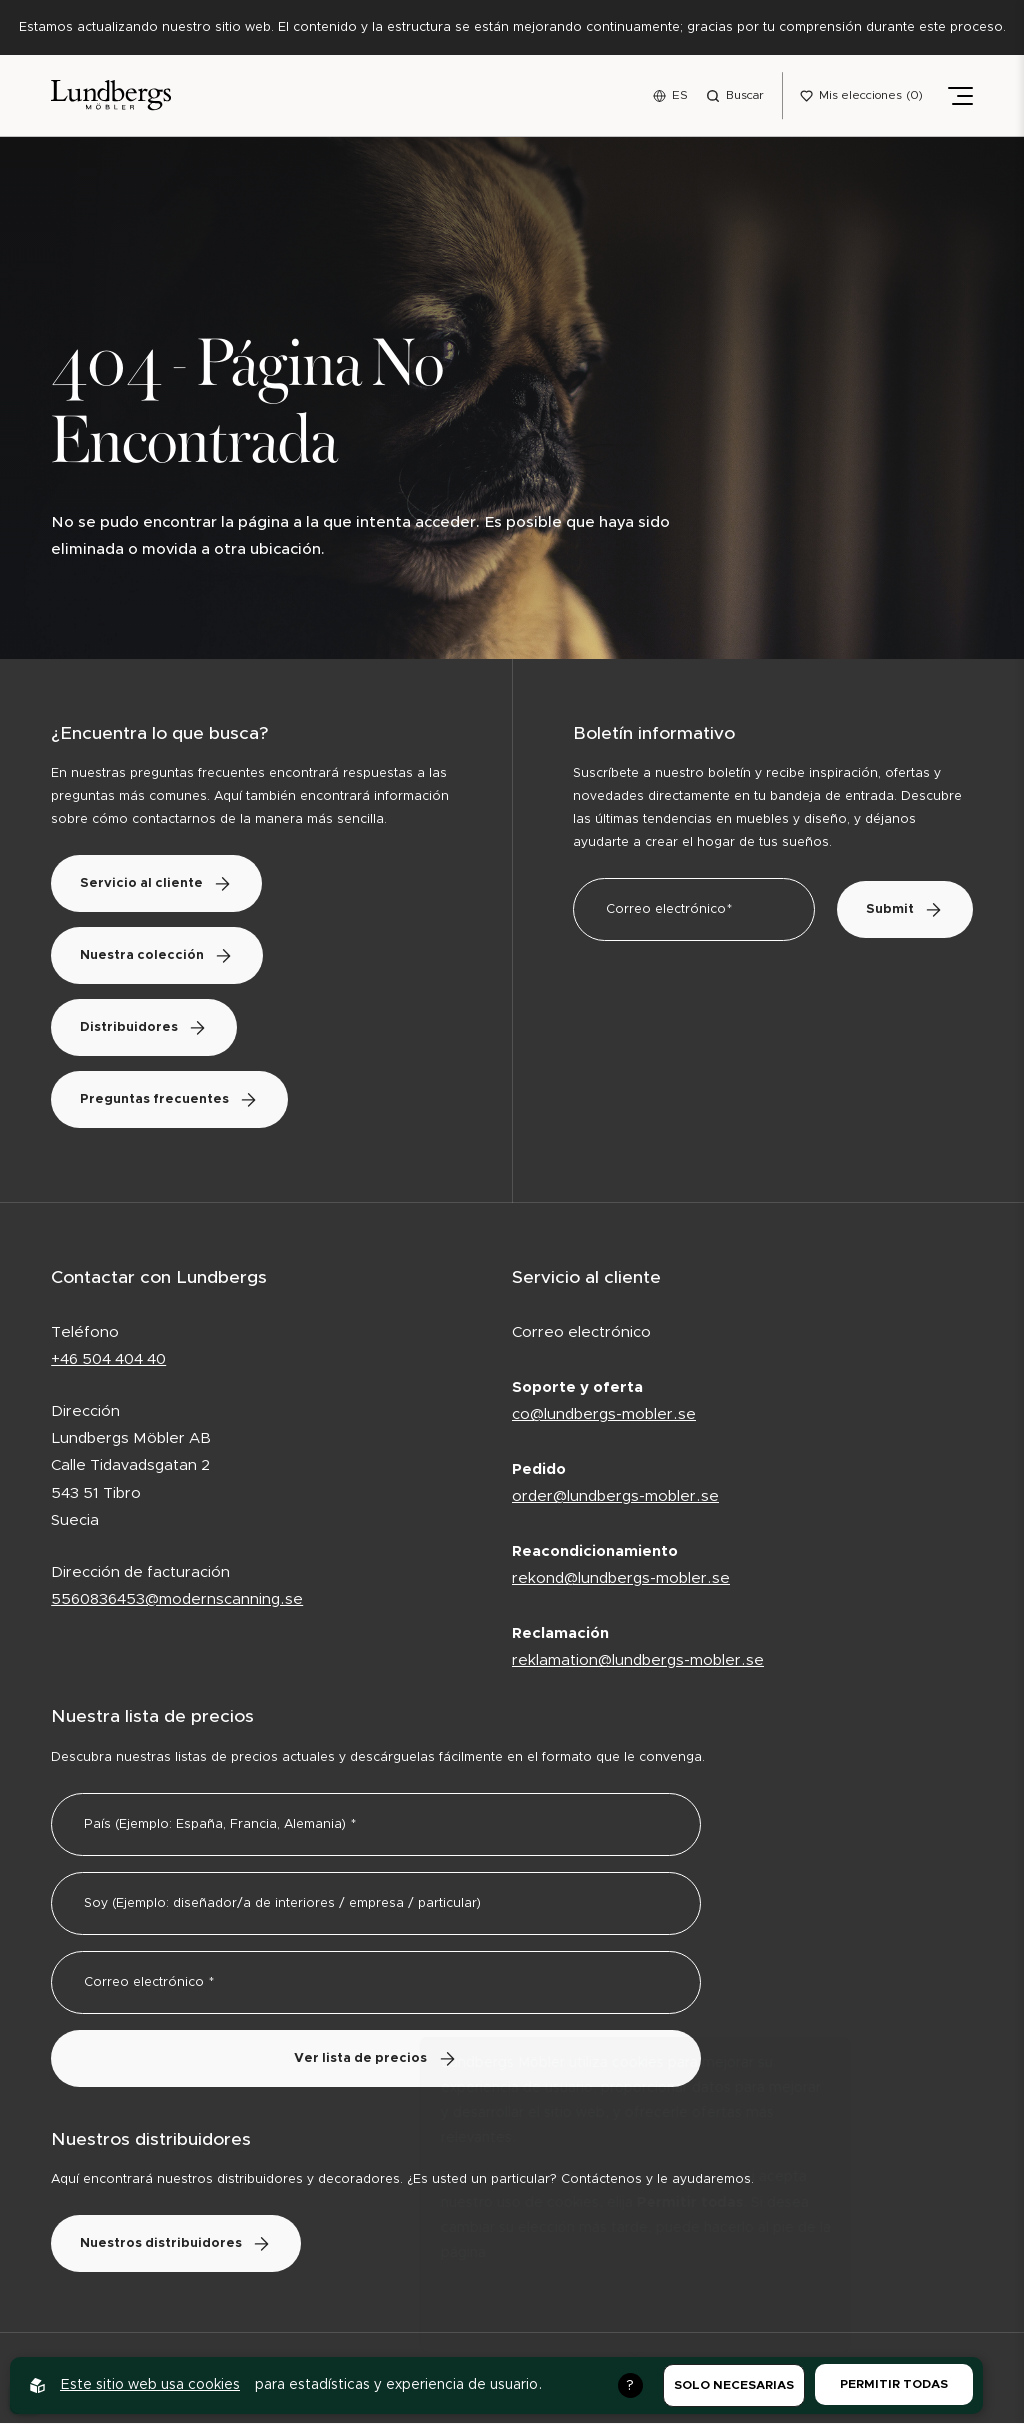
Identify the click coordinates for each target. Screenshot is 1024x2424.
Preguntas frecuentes (171, 1101)
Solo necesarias (734, 2385)
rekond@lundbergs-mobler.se (621, 1579)
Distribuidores (146, 1029)
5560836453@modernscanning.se (177, 1600)
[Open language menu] (670, 96)
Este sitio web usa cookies (150, 2385)
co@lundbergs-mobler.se (604, 1415)
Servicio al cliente (158, 885)
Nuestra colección (159, 957)
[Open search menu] (735, 96)
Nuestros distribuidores (178, 2245)
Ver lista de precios (376, 2059)
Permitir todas (894, 2384)
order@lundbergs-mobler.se (615, 1497)
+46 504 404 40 (108, 1361)
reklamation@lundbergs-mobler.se (638, 1662)
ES (680, 95)
